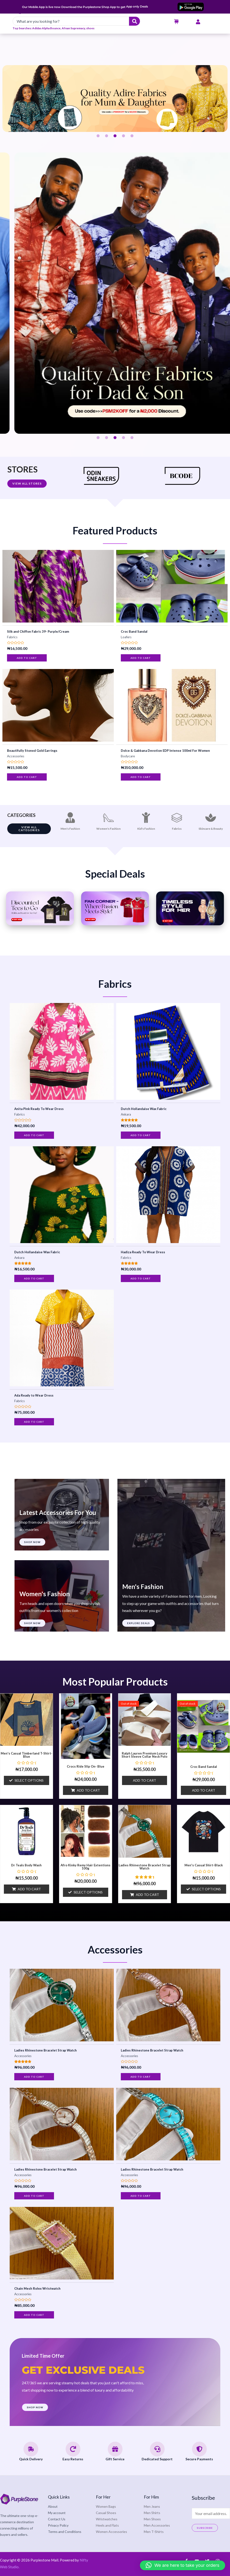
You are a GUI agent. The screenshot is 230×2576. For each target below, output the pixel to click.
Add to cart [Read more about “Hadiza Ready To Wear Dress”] (140, 1278)
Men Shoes (152, 2519)
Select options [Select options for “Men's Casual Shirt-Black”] (206, 1889)
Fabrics (177, 828)
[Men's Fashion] (70, 817)
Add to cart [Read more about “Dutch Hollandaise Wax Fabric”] (34, 1278)
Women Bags (106, 2506)
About (53, 2506)
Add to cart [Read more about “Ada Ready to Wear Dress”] (34, 1421)
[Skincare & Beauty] (210, 817)
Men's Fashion (70, 828)
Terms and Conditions (64, 2532)
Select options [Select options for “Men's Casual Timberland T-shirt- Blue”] (29, 1780)
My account (57, 2513)
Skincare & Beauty (211, 828)
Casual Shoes (106, 2513)
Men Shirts (152, 2513)
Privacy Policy (58, 2525)
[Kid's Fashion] (146, 817)
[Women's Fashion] (108, 817)
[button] (182, 2565)
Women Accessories (111, 2532)
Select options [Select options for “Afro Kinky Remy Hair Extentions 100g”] (88, 1892)
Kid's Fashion (146, 828)
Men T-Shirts (154, 2532)
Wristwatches (106, 2519)
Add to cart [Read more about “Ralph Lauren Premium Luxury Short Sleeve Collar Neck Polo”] (144, 1780)
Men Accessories (157, 2525)
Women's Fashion (108, 828)
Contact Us (56, 2519)
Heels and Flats (107, 2525)
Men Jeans (152, 2506)
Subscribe (205, 2527)
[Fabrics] (176, 817)
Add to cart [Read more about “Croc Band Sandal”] (140, 657)
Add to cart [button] (27, 657)
